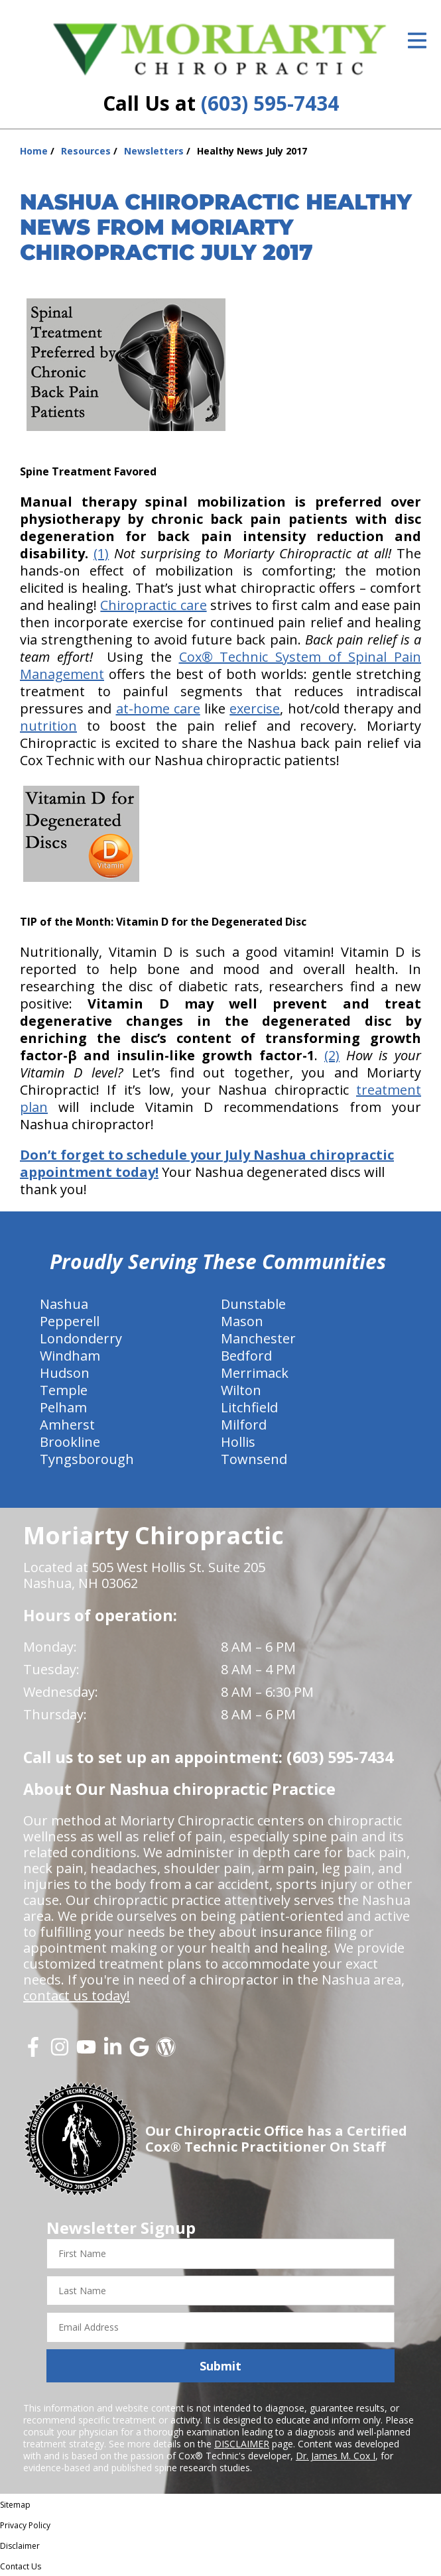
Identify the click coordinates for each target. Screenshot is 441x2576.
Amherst (67, 1425)
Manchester (258, 1338)
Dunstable (253, 1304)
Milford (244, 1425)
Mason (242, 1321)
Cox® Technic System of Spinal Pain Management (220, 665)
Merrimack (254, 1373)
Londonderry (81, 1338)
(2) (332, 1055)
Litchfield (249, 1407)
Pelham (63, 1407)
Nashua (64, 1304)
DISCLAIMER (241, 2443)
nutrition (48, 726)
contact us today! (76, 1995)
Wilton (241, 1390)
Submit (220, 2366)
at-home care (158, 708)
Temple (64, 1390)
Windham (70, 1356)
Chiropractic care (153, 605)
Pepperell (69, 1321)
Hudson (65, 1373)
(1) (101, 553)
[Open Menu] (417, 40)
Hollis (238, 1442)
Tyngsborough (87, 1459)
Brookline (70, 1442)
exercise (254, 708)
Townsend (254, 1459)
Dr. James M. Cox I (335, 2455)
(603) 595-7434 (270, 103)
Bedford (246, 1356)
